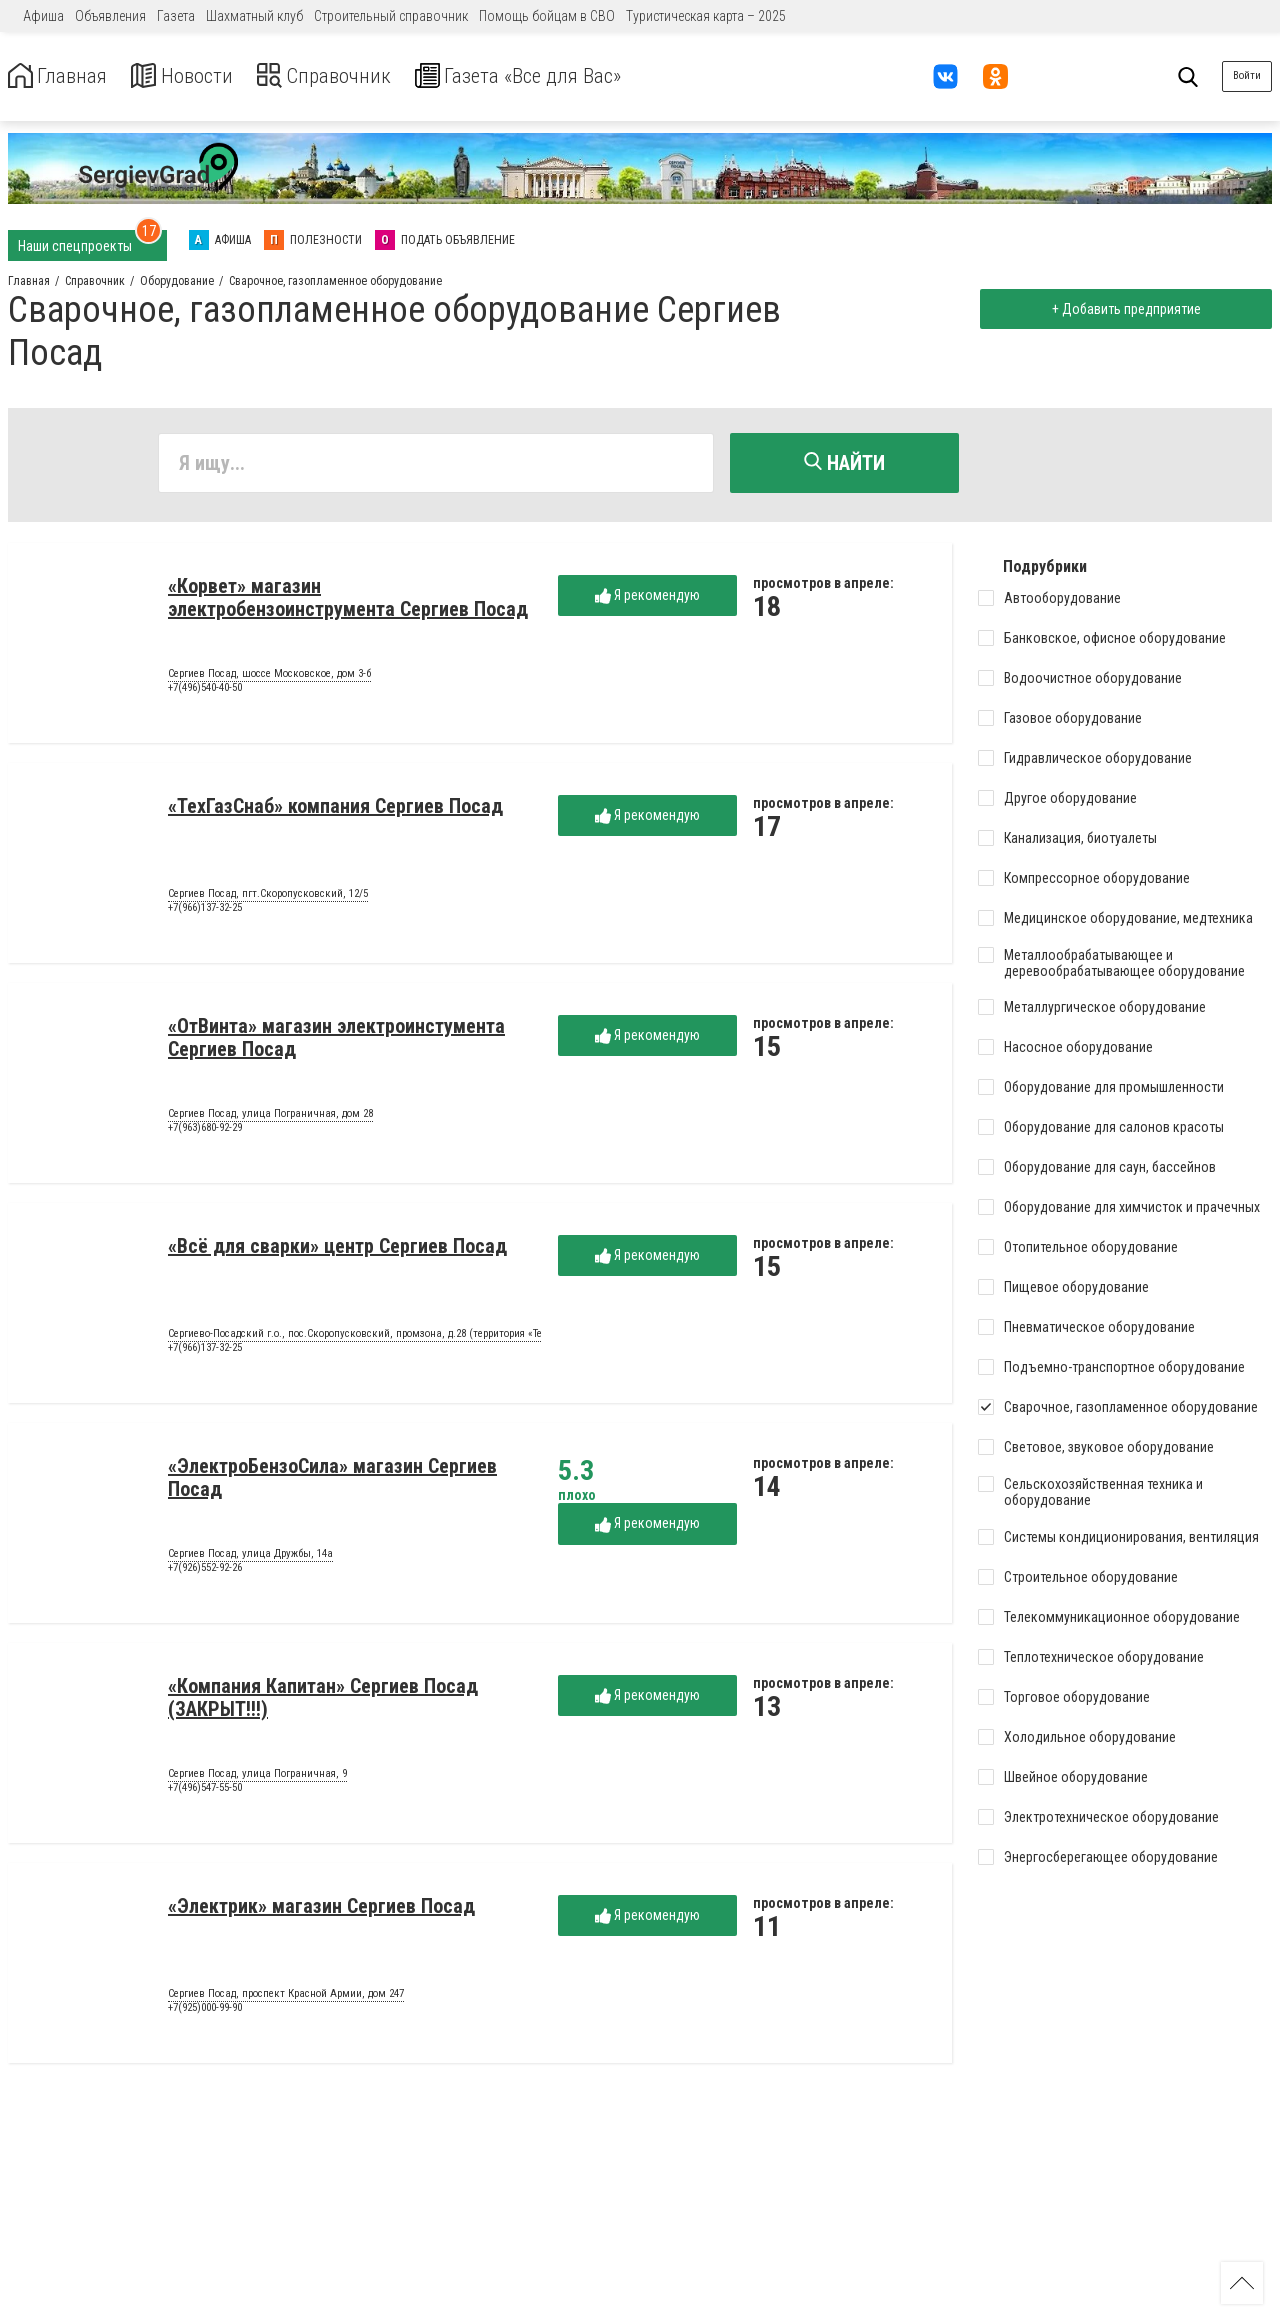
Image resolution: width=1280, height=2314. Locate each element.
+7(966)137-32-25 (205, 911)
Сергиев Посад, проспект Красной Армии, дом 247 (286, 1998)
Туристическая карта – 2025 (706, 16)
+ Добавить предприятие (1121, 309)
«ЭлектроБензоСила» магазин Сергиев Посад (332, 1481)
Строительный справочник (391, 16)
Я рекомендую (647, 599)
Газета (176, 16)
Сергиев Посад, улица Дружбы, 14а (250, 1558)
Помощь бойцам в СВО (547, 16)
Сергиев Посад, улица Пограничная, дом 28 (270, 1118)
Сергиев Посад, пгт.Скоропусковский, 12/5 (268, 898)
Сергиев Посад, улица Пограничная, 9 (257, 1778)
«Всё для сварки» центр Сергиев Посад (337, 1250)
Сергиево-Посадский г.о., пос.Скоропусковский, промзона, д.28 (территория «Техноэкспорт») (386, 1338)
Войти (1247, 75)
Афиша (43, 16)
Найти (844, 463)
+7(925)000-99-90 (205, 2011)
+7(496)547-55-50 (205, 1791)
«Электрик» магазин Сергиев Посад (321, 1910)
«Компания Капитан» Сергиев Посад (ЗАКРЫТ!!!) (323, 1701)
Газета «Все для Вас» (569, 76)
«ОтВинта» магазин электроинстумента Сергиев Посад (336, 1041)
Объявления (110, 16)
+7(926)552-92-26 (205, 1571)
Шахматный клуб (254, 16)
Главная (63, 76)
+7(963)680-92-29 (205, 1131)
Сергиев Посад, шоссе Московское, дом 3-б (269, 678)
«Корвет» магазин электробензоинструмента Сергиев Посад (348, 601)
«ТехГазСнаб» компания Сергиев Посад (335, 810)
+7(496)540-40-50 (205, 691)
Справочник (353, 76)
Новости (198, 76)
